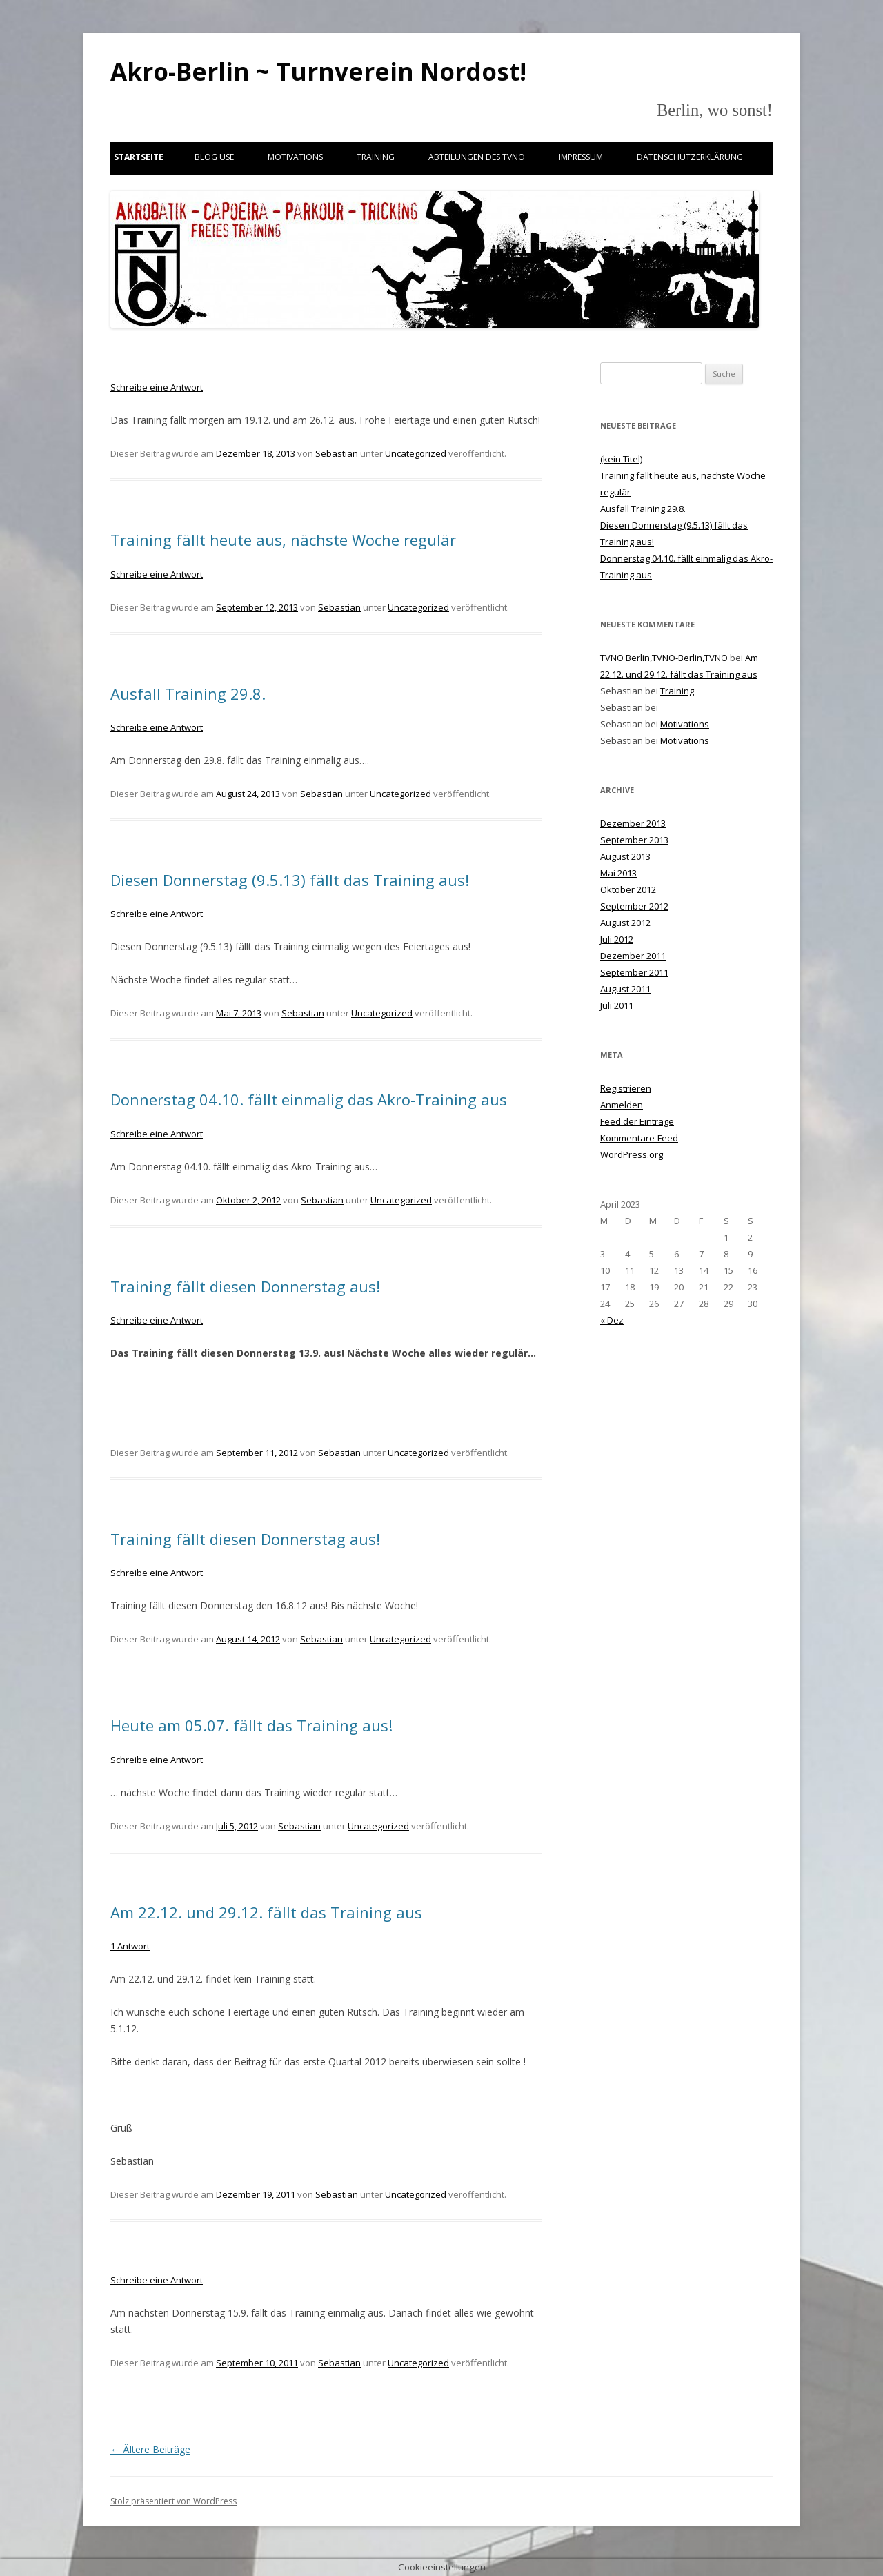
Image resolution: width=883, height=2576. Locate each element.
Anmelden (621, 1105)
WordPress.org (631, 1154)
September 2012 (634, 906)
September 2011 (634, 972)
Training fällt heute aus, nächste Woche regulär (283, 539)
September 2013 (634, 840)
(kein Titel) (621, 459)
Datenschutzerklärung (690, 157)
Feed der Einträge (637, 1121)
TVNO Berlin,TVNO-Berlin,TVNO (664, 657)
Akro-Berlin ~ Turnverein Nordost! (318, 71)
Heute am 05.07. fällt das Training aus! (251, 1725)
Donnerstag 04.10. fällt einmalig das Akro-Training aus (308, 1099)
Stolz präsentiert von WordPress (173, 2501)
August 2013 (625, 856)
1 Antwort (130, 1946)
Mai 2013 (618, 873)
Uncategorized (415, 453)
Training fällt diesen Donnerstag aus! (245, 1286)
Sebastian (336, 453)
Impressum (581, 157)
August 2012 (625, 922)
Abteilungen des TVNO (476, 157)
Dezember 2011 (633, 956)
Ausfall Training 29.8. (188, 693)
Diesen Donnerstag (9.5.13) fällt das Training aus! (289, 879)
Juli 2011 (616, 1005)
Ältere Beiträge (150, 2449)
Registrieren (625, 1088)
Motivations (295, 157)
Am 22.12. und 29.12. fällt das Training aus (266, 1912)
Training (376, 157)
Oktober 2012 (628, 889)
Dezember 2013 (633, 823)
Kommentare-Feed (639, 1138)
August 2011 (625, 989)
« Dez (612, 1320)
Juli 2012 (616, 939)
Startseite (138, 157)
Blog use (214, 157)
